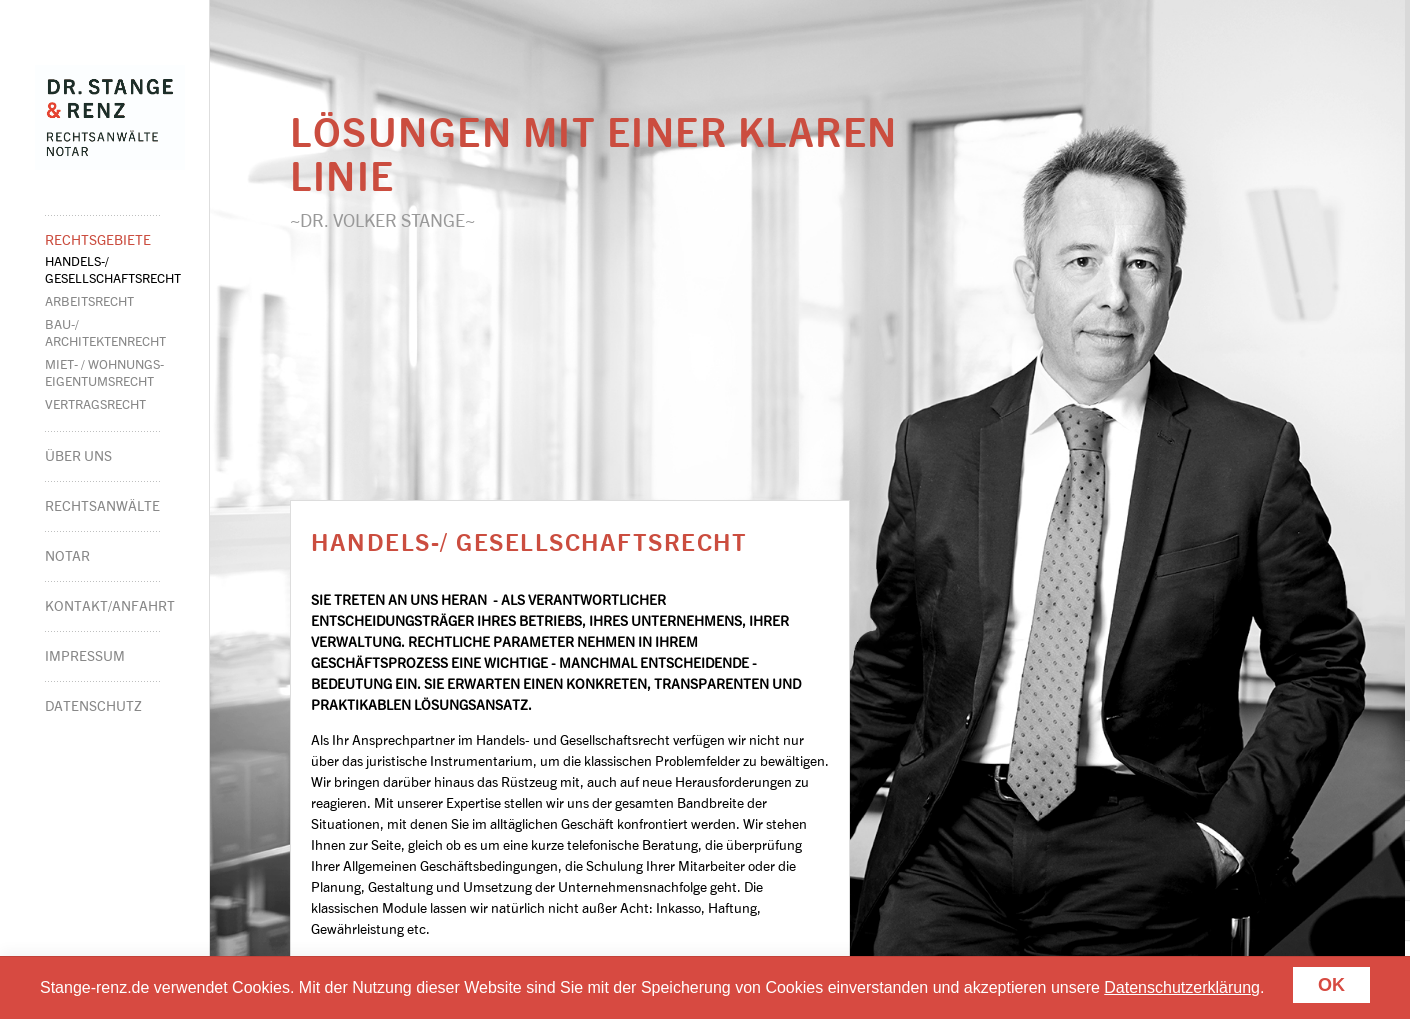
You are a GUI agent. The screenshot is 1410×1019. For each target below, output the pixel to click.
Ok (1331, 985)
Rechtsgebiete (98, 239)
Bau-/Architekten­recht (105, 332)
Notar (67, 555)
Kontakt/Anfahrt (102, 605)
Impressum (85, 655)
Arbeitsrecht (89, 301)
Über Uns (78, 455)
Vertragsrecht (95, 404)
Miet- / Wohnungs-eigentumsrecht (104, 372)
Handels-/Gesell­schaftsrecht (113, 269)
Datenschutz (93, 705)
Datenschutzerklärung (1182, 987)
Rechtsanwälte (102, 505)
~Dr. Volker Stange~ (382, 220)
